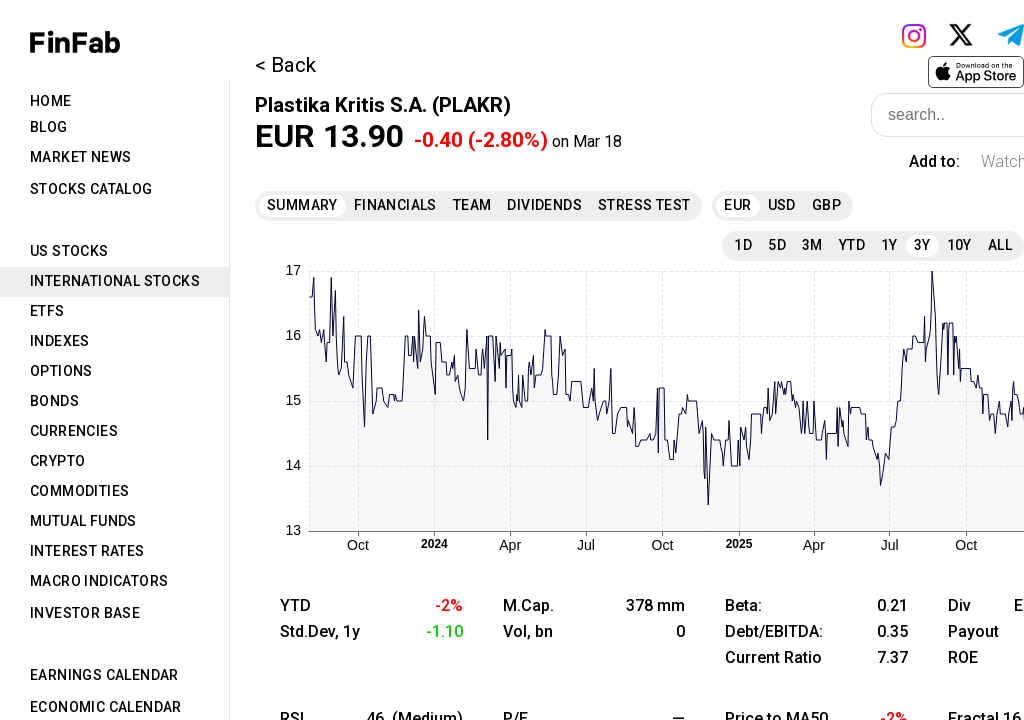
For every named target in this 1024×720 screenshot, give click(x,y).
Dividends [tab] (544, 205)
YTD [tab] (852, 245)
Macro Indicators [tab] (99, 581)
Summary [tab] (302, 205)
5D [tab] (777, 245)
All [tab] (1000, 245)
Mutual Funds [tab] (83, 521)
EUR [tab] (737, 205)
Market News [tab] (80, 157)
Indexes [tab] (60, 341)
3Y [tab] (922, 245)
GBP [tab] (826, 205)
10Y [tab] (959, 245)
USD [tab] (782, 205)
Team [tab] (472, 205)
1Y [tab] (889, 245)
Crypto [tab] (57, 461)
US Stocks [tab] (69, 251)
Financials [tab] (395, 205)
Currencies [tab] (74, 431)
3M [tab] (812, 245)
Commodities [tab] (79, 491)
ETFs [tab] (47, 311)
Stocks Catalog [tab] (91, 189)
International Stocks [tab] (115, 281)
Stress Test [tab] (644, 205)
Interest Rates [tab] (87, 551)
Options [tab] (61, 371)
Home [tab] (51, 101)
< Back (285, 65)
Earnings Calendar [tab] (104, 675)
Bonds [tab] (54, 401)
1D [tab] (743, 245)
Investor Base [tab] (85, 613)
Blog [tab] (49, 127)
